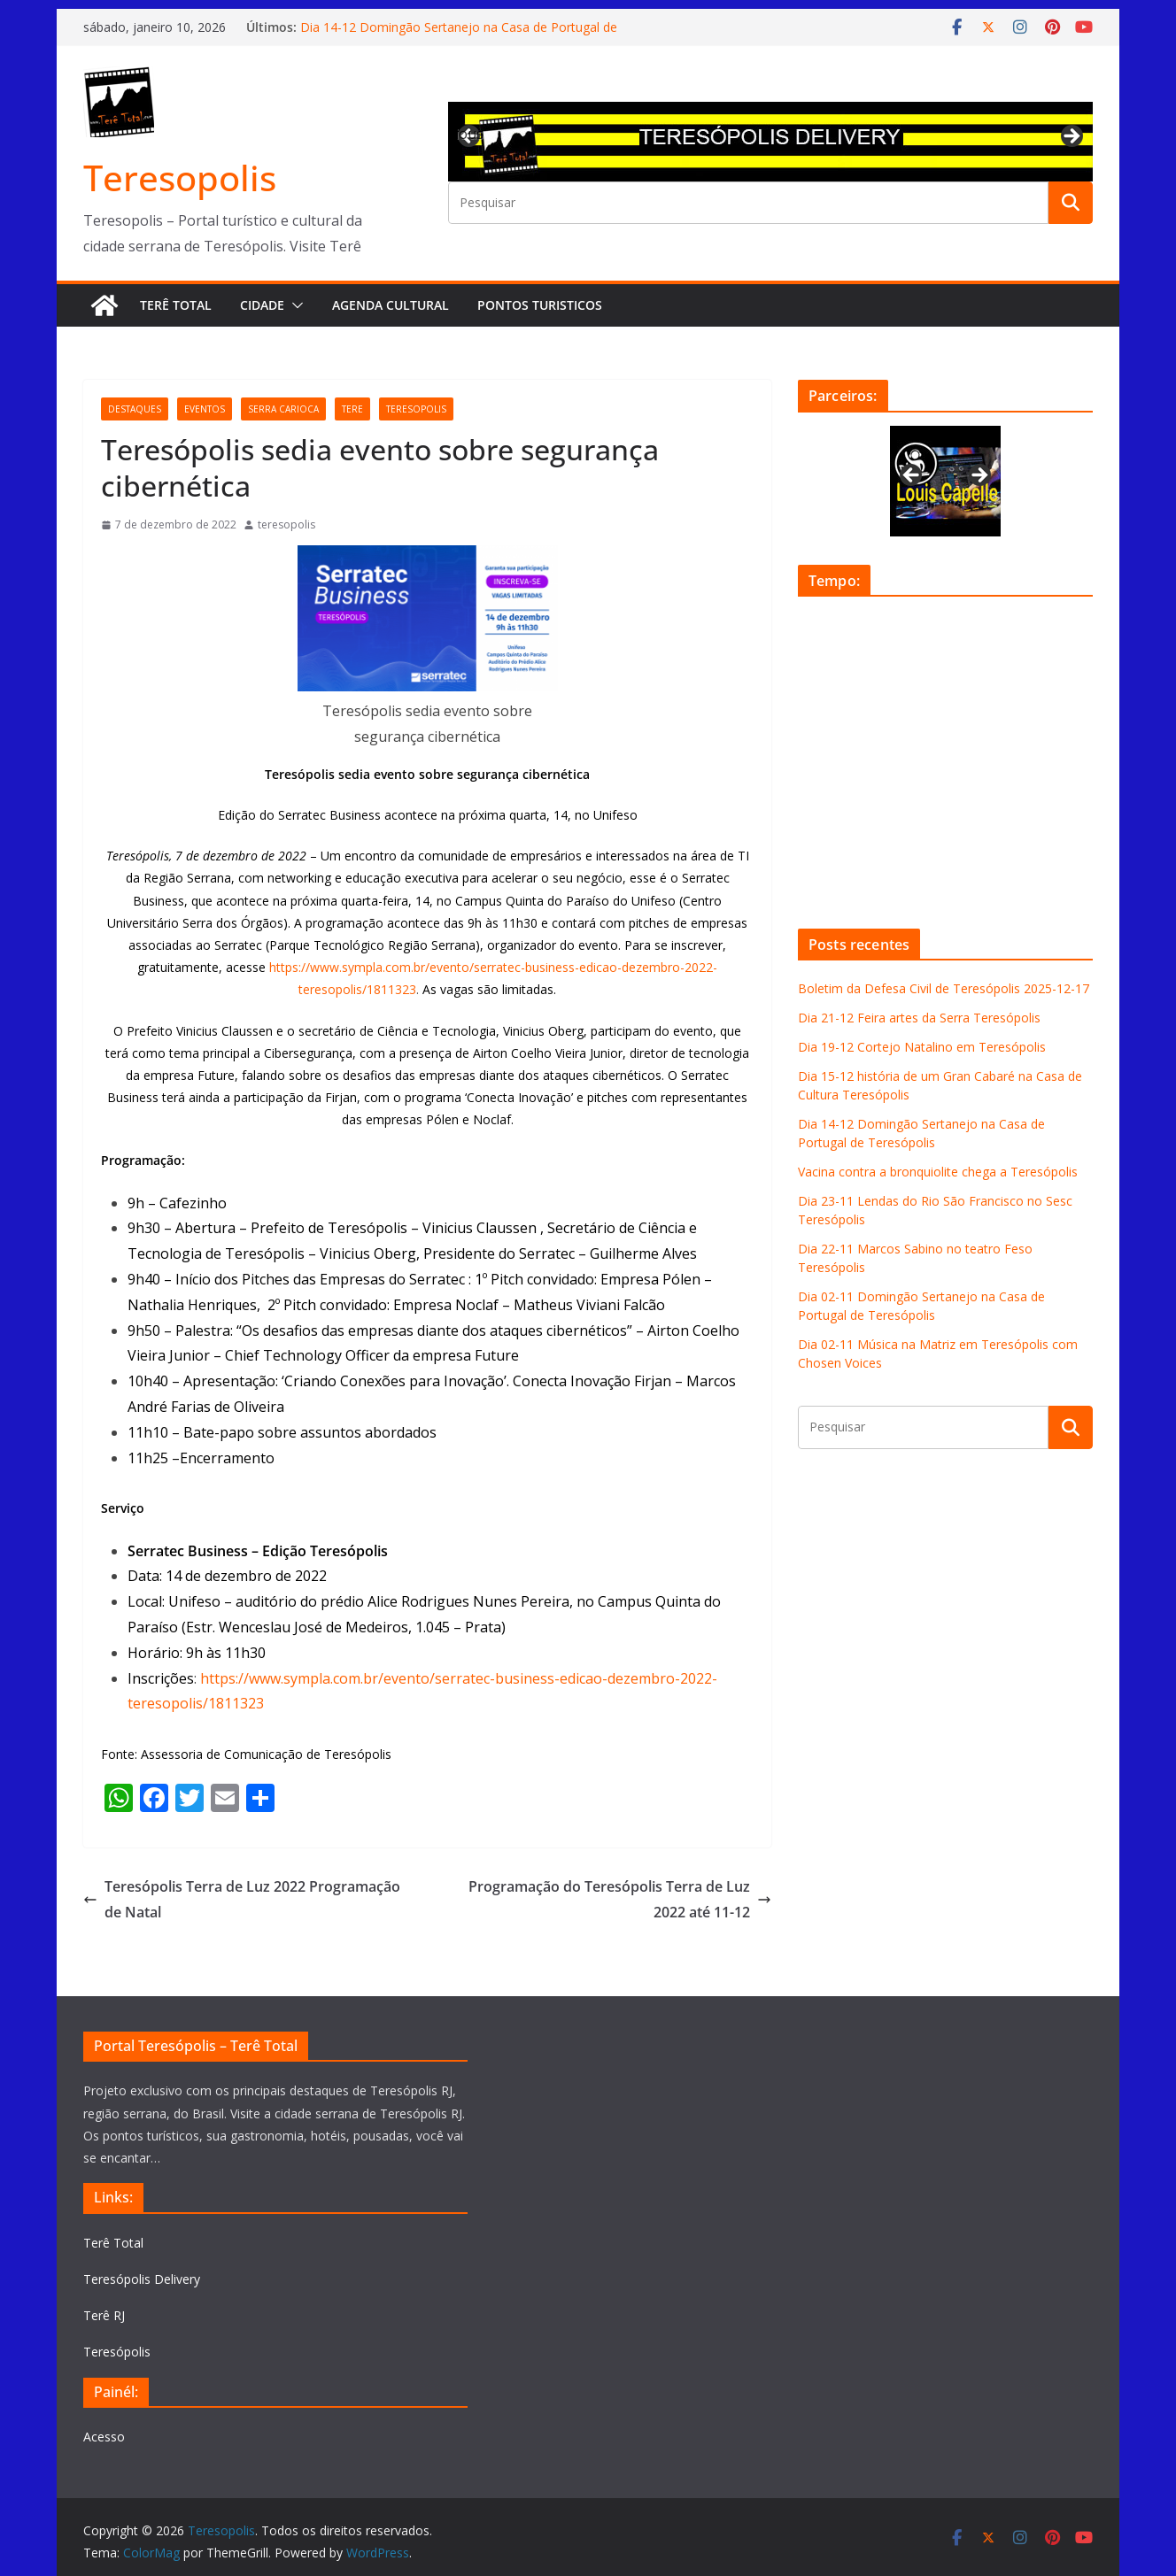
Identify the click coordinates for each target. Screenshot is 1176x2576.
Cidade (262, 305)
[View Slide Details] (770, 141)
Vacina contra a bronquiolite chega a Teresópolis (938, 1171)
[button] (294, 305)
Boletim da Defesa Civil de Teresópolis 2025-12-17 (943, 988)
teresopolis (416, 409)
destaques (134, 409)
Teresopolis (179, 177)
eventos (204, 409)
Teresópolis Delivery (141, 2279)
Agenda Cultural (390, 305)
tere (352, 409)
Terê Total (176, 305)
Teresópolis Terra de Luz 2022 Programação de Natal (241, 1899)
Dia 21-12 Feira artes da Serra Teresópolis (919, 1017)
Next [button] (1070, 137)
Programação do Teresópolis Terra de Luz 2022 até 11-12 (619, 1899)
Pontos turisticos (539, 305)
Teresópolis (117, 2351)
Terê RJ (104, 2315)
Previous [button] (470, 133)
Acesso (104, 2436)
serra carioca (283, 409)
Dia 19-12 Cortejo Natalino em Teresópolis (922, 1046)
